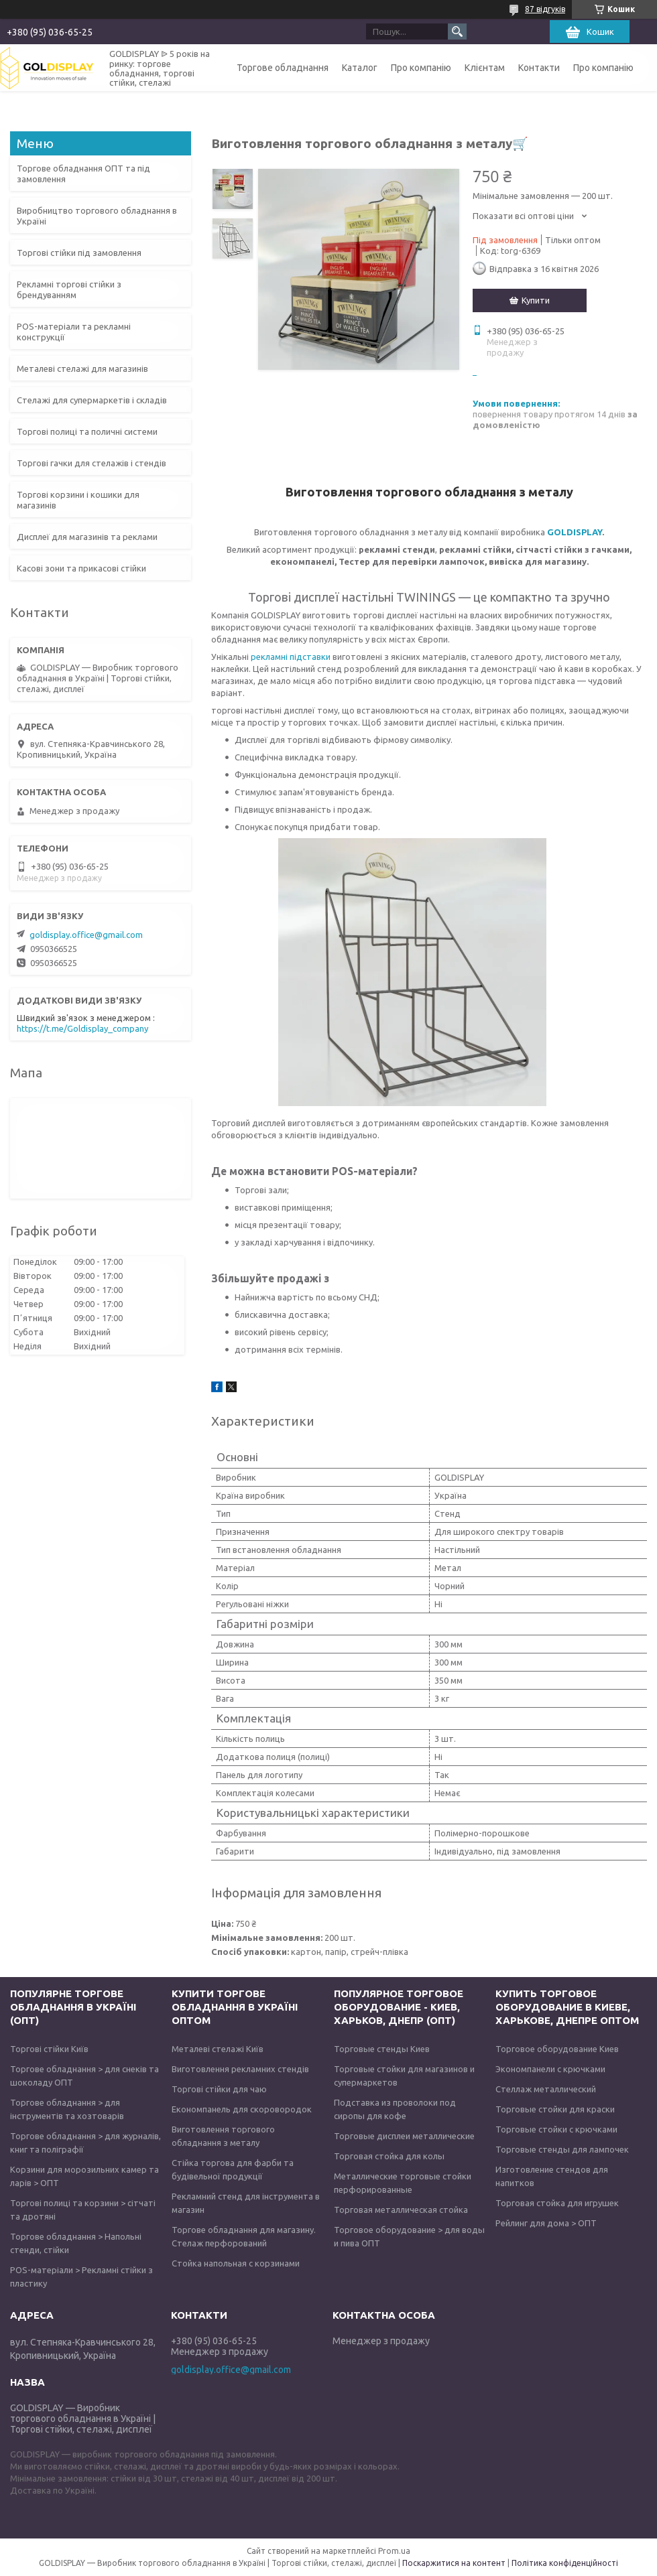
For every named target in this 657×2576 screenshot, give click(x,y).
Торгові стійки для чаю (219, 2089)
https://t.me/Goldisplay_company (82, 1028)
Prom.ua (394, 2551)
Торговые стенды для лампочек (562, 2149)
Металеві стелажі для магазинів (82, 368)
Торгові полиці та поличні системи (87, 431)
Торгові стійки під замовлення (79, 252)
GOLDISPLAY (574, 532)
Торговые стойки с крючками (556, 2129)
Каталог (359, 67)
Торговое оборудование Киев (557, 2048)
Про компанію (421, 67)
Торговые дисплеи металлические (404, 2136)
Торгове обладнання (282, 67)
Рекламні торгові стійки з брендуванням (69, 289)
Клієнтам (485, 67)
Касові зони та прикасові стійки (81, 568)
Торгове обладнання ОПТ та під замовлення (83, 173)
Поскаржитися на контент (453, 2563)
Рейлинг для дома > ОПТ (546, 2223)
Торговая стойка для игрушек (557, 2203)
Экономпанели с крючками (550, 2069)
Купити (536, 300)
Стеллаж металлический (545, 2089)
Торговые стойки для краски (555, 2109)
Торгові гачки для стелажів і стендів (91, 463)
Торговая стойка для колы (389, 2156)
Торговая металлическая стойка (401, 2209)
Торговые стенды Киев (382, 2048)
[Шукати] (457, 31)
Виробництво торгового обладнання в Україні (97, 216)
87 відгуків (545, 9)
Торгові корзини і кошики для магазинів (78, 500)
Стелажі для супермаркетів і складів (92, 400)
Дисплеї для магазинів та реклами (87, 536)
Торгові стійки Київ (49, 2048)
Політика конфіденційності (565, 2563)
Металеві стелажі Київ (217, 2048)
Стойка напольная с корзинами (236, 2263)
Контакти (539, 67)
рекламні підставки (290, 656)
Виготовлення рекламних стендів (240, 2069)
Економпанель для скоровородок (242, 2109)
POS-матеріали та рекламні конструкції (74, 332)
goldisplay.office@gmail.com (86, 934)
